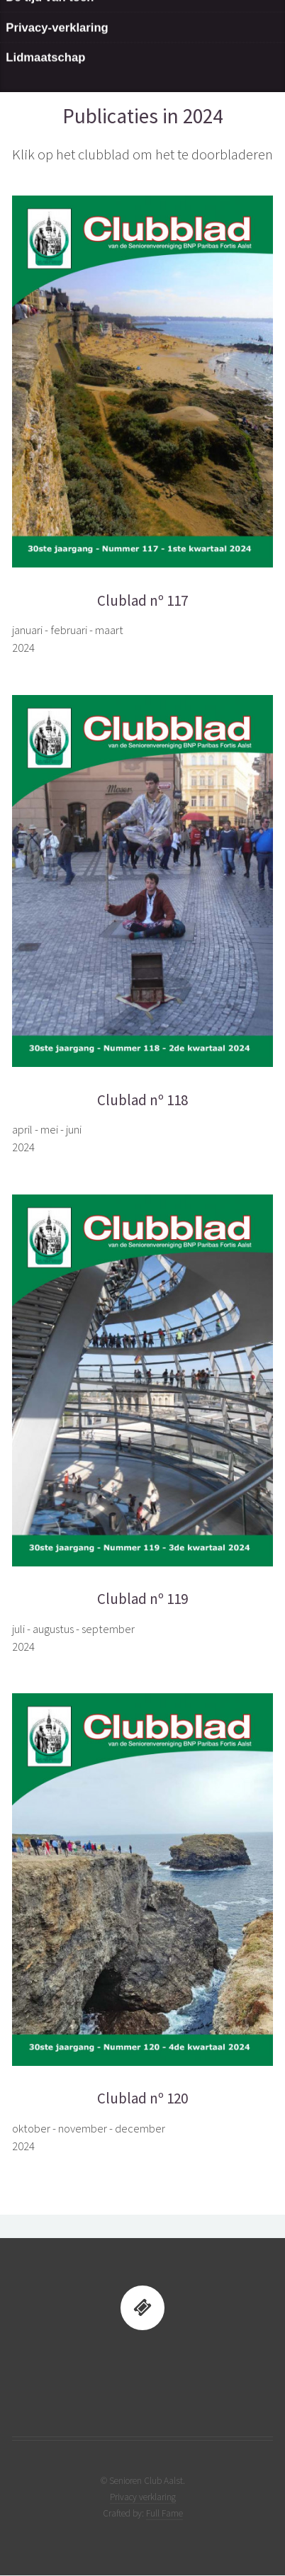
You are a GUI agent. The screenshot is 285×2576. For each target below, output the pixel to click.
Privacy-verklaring (57, 54)
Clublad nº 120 (142, 2098)
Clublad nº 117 (142, 601)
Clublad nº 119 (142, 1599)
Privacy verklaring (143, 2497)
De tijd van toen (50, 23)
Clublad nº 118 (142, 1100)
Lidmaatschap (45, 84)
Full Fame (164, 2513)
